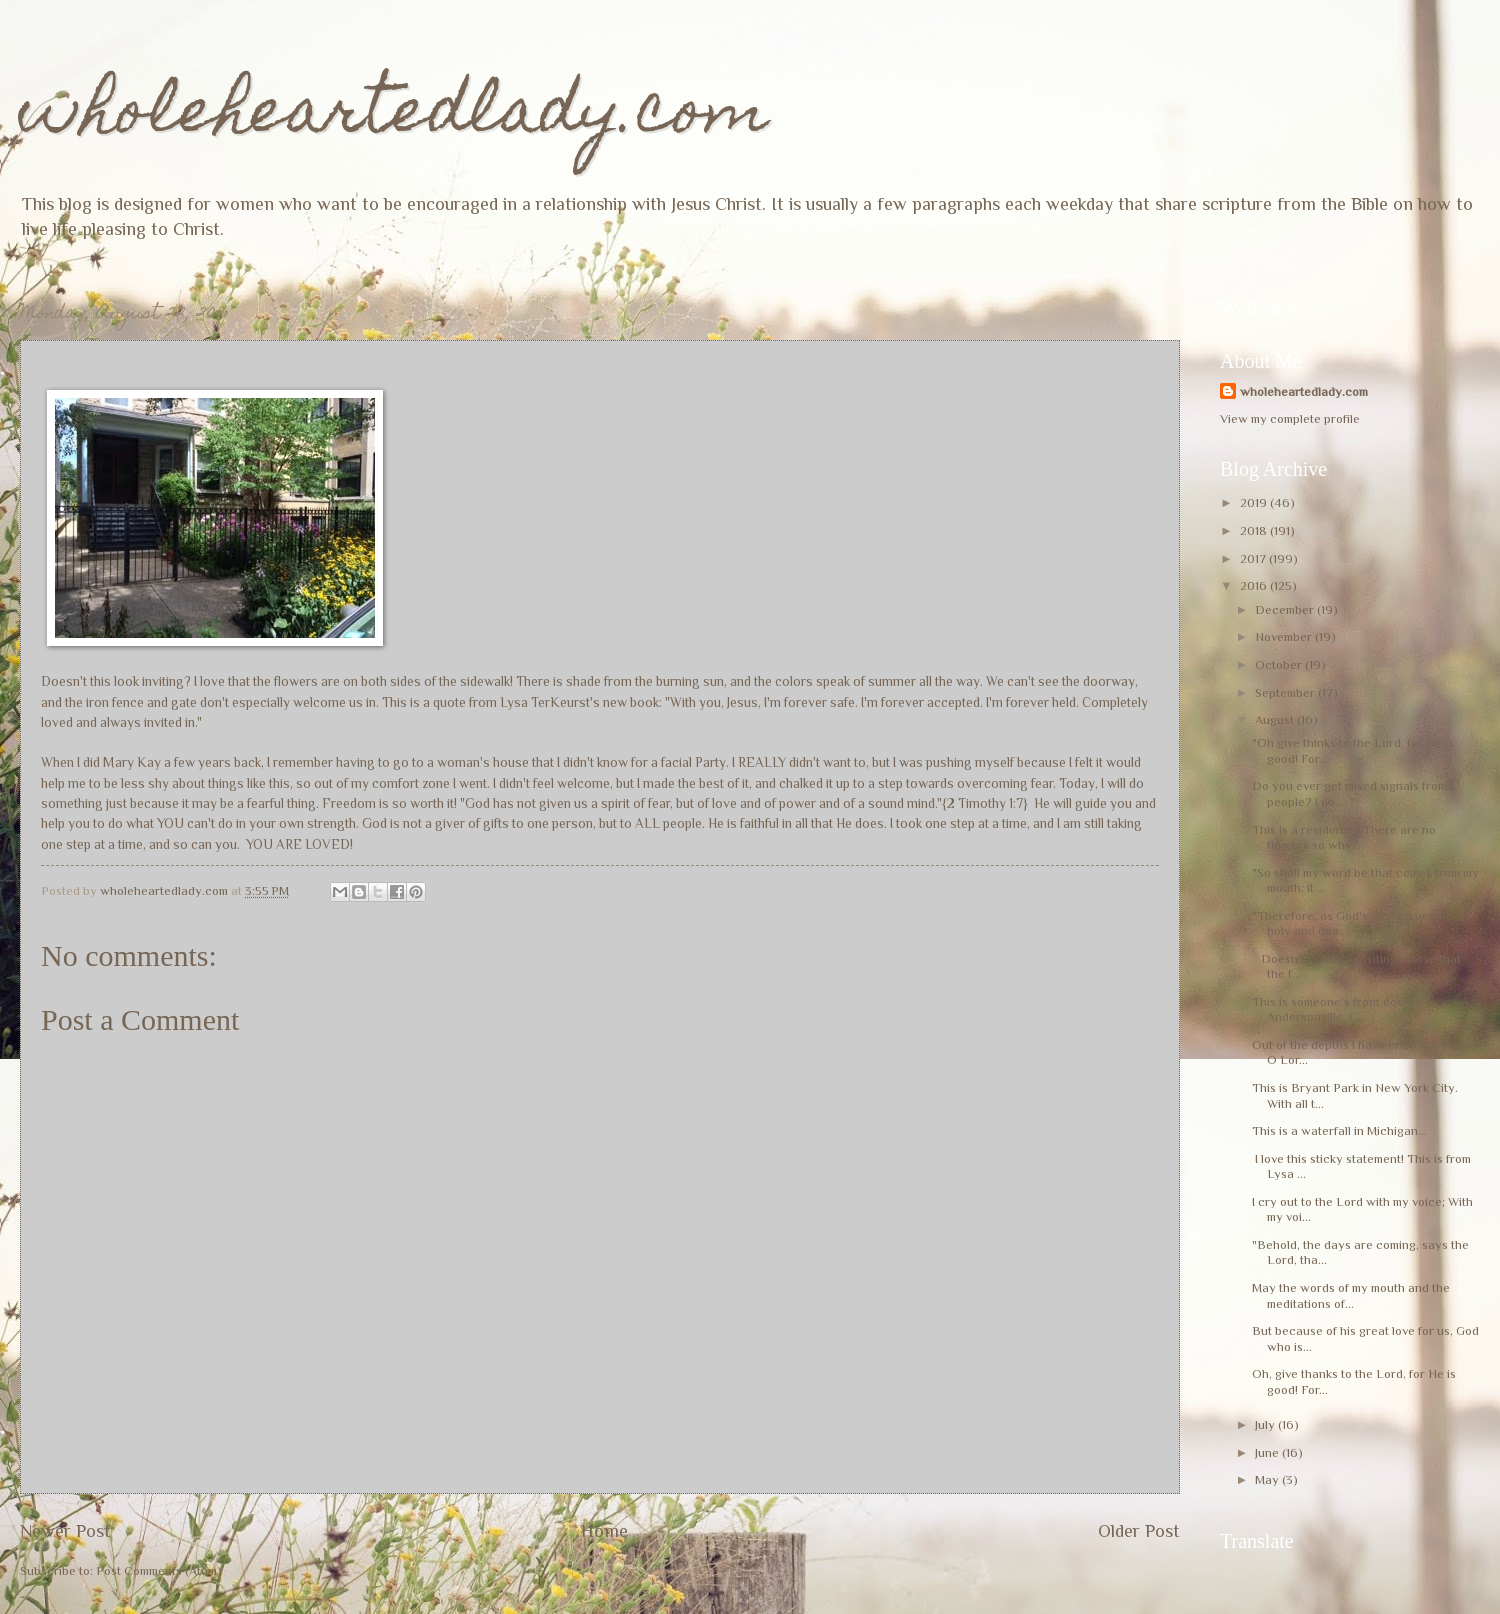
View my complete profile (1290, 418)
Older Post (1139, 1531)
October (1280, 664)
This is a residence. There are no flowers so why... (1344, 837)
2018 (1255, 530)
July (1266, 1424)
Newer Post (65, 1531)
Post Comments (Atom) (159, 1570)
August (1276, 719)
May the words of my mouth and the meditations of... (1351, 1295)
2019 (1255, 502)
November (1285, 636)
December (1286, 609)
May (1268, 1479)
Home (604, 1531)
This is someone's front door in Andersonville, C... (1337, 1009)
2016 (1255, 585)
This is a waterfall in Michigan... (1339, 1130)
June (1268, 1452)
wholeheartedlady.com (394, 116)
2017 (1254, 558)
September (1286, 692)
